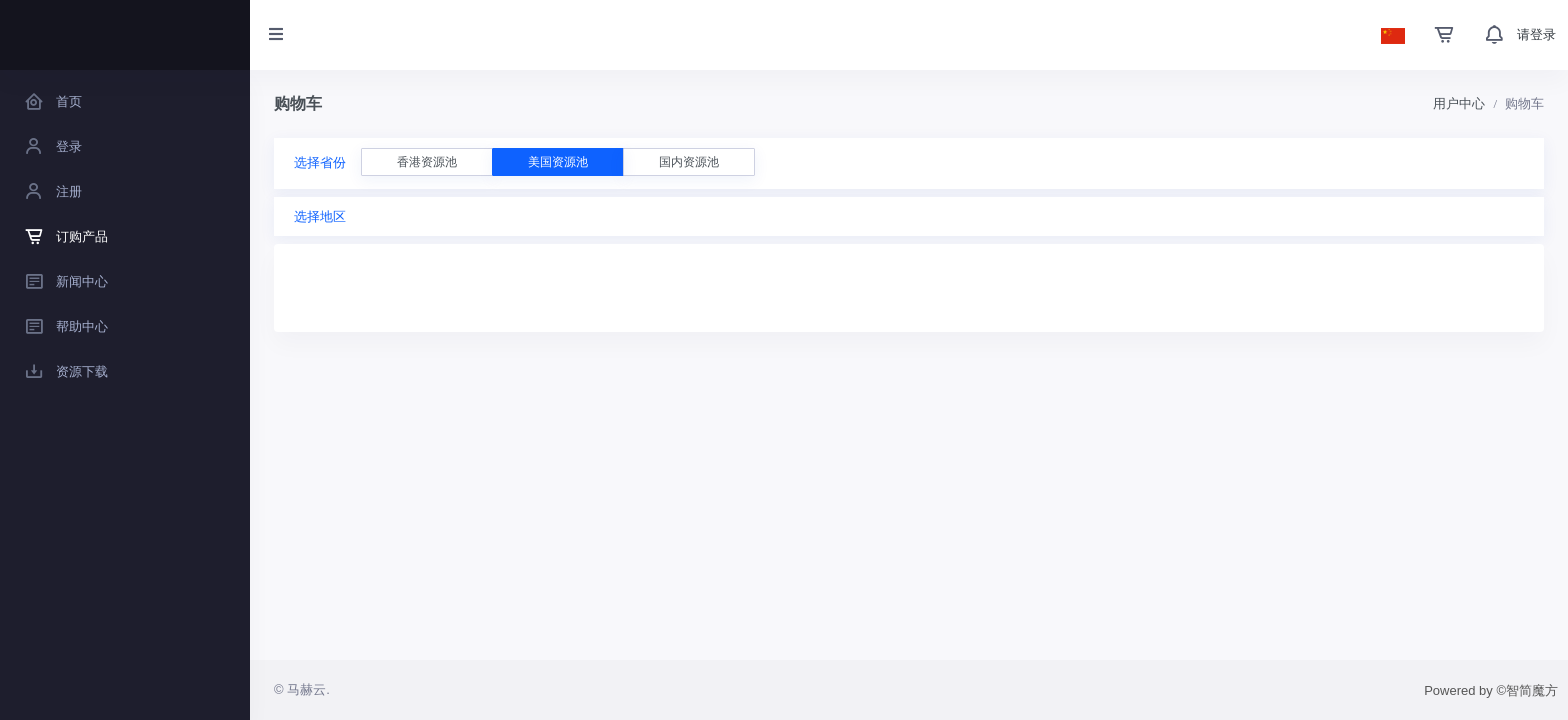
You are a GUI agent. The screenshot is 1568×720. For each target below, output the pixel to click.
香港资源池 (427, 162)
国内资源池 (689, 162)
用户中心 (1459, 103)
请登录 (1536, 34)
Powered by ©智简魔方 (1491, 690)
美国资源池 (558, 162)
